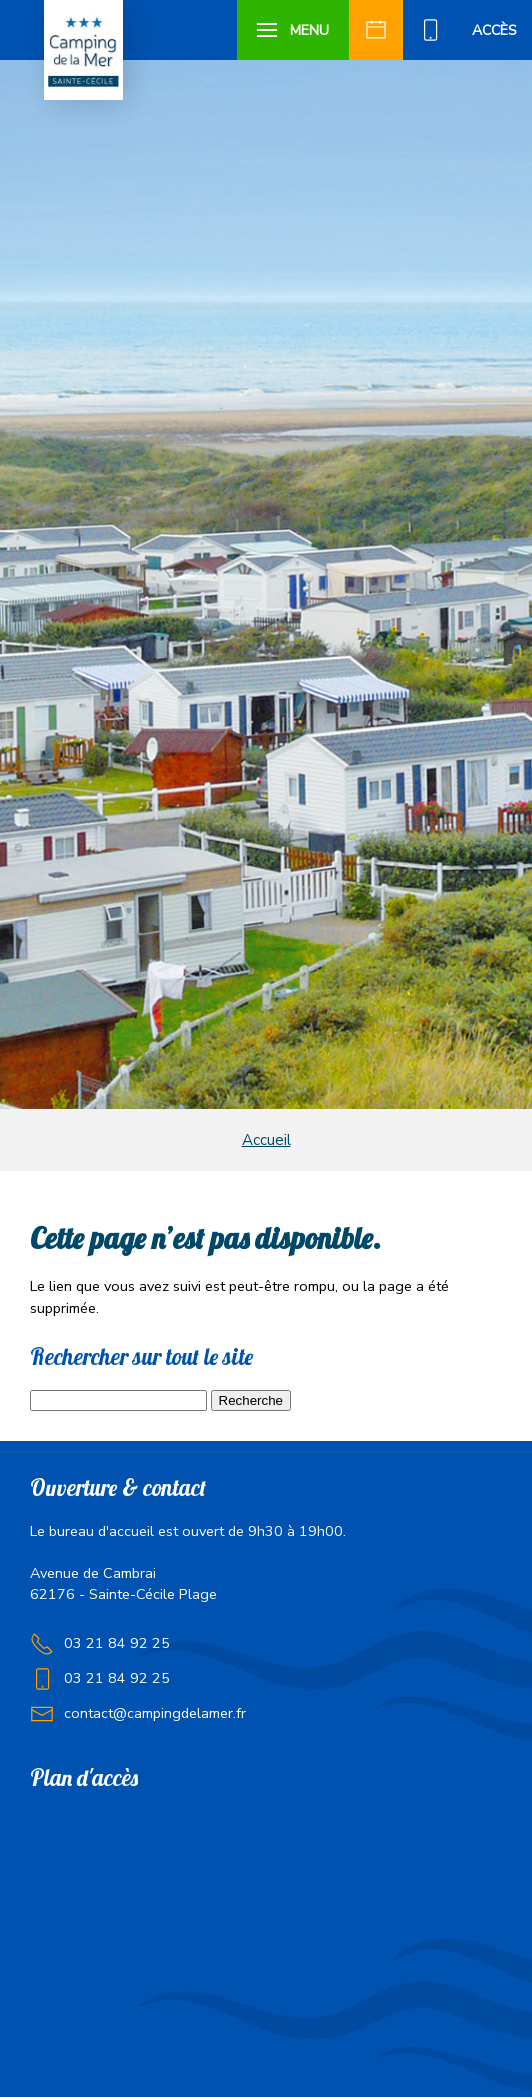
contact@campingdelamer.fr (155, 1713)
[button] (293, 30)
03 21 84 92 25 (117, 1643)
